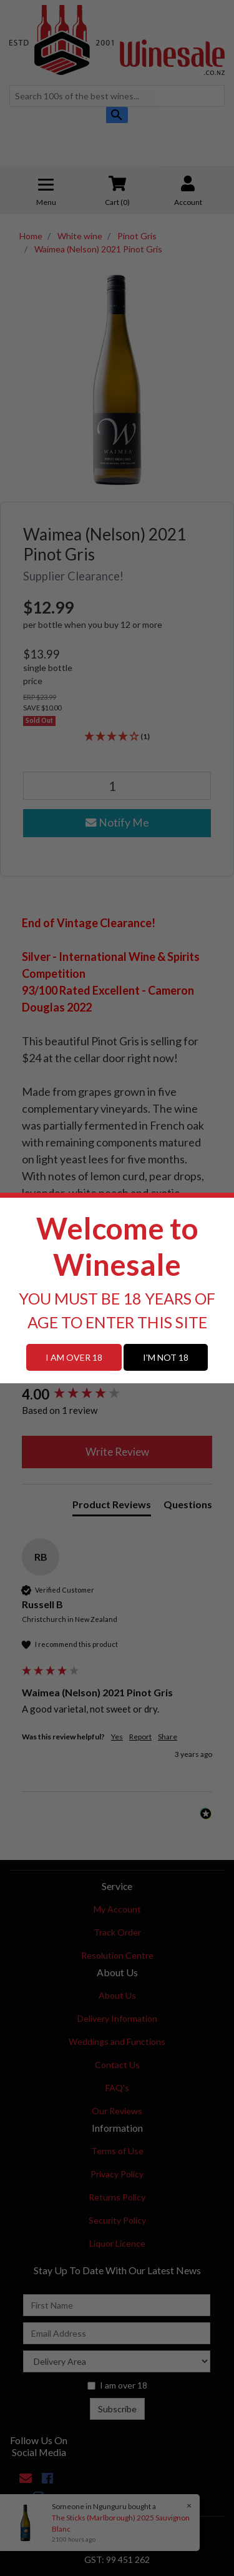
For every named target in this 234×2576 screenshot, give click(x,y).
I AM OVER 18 (74, 1357)
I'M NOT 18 (165, 1357)
